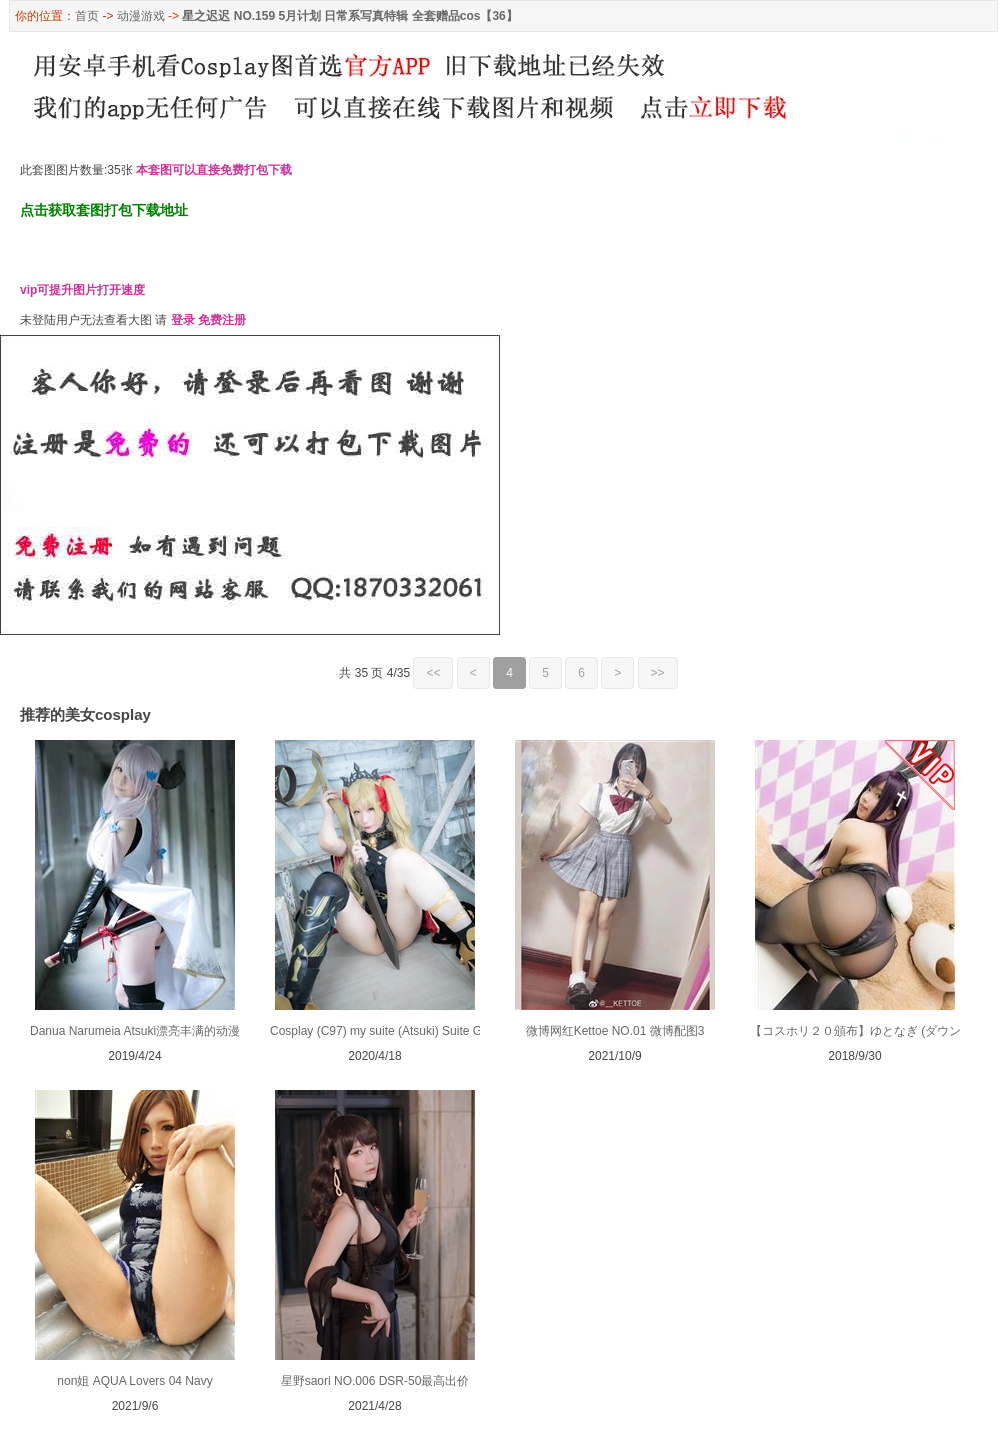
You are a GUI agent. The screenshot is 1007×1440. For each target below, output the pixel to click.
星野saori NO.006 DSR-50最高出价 (375, 1381)
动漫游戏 (141, 16)
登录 (183, 320)
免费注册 (222, 320)
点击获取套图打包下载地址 (104, 210)
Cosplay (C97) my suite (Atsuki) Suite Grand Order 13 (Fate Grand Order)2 (469, 1031)
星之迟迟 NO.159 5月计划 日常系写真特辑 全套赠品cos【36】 (349, 16)
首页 (87, 16)
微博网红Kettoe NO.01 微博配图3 (615, 1031)
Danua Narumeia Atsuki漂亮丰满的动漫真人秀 (153, 1031)
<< (433, 673)
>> (658, 673)
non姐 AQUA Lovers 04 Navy (134, 1381)
